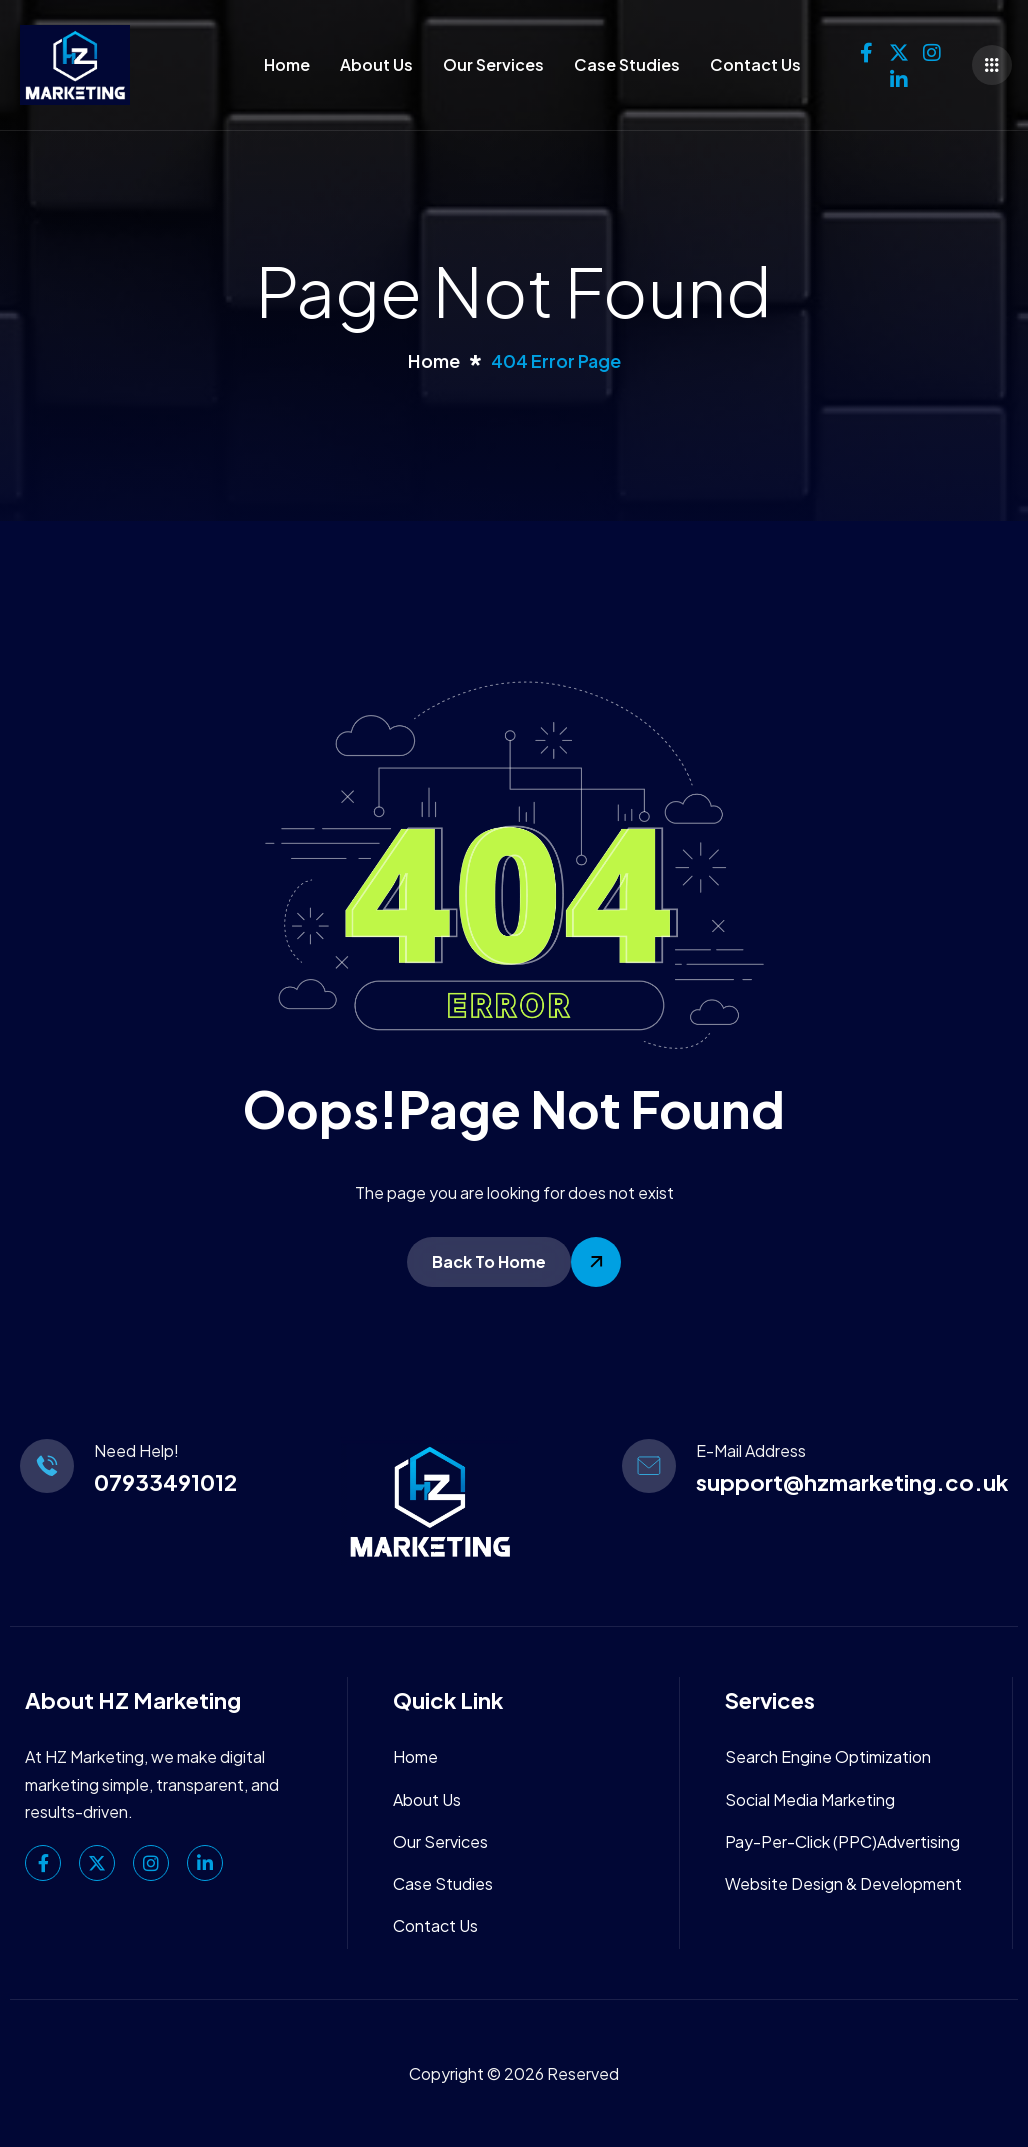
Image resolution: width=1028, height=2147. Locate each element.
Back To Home (489, 1261)
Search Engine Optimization (828, 1756)
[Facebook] (866, 48)
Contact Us (755, 64)
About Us (376, 64)
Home (287, 64)
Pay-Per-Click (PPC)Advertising (842, 1841)
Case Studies (627, 64)
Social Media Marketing (810, 1799)
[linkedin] (899, 75)
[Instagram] (932, 48)
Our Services (493, 64)
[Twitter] (899, 48)
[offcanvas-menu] (992, 65)
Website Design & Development (843, 1883)
